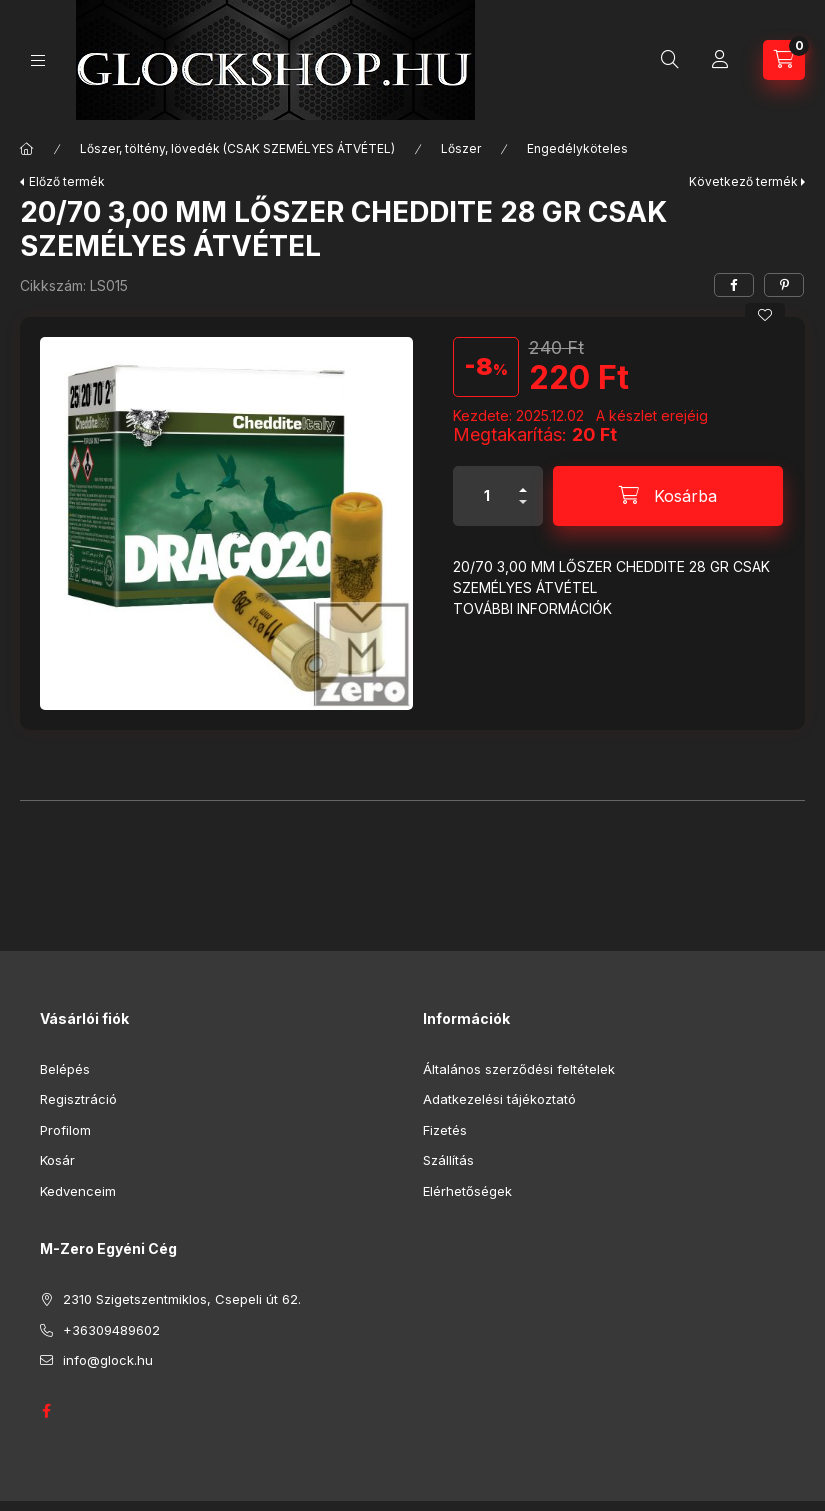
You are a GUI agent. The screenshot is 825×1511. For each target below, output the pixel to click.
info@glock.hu (108, 1360)
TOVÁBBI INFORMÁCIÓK (532, 608)
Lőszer (461, 148)
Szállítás (448, 1160)
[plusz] (523, 481)
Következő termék (743, 181)
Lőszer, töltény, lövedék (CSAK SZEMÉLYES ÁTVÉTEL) (237, 148)
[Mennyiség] (487, 496)
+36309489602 (111, 1330)
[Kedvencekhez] (765, 315)
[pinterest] (784, 285)
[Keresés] (670, 60)
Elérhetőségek (467, 1191)
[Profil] (720, 60)
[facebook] (734, 285)
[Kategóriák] (38, 60)
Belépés (65, 1069)
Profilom (65, 1130)
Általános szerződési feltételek (519, 1069)
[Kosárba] (668, 496)
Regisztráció (78, 1099)
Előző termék (67, 181)
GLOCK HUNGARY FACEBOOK (46, 1411)
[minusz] (523, 510)
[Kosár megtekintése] (784, 60)
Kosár (57, 1160)
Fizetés (445, 1130)
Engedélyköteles (577, 148)
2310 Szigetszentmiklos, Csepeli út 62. (182, 1299)
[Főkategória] (27, 149)
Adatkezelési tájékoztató (499, 1099)
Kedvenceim (78, 1191)
